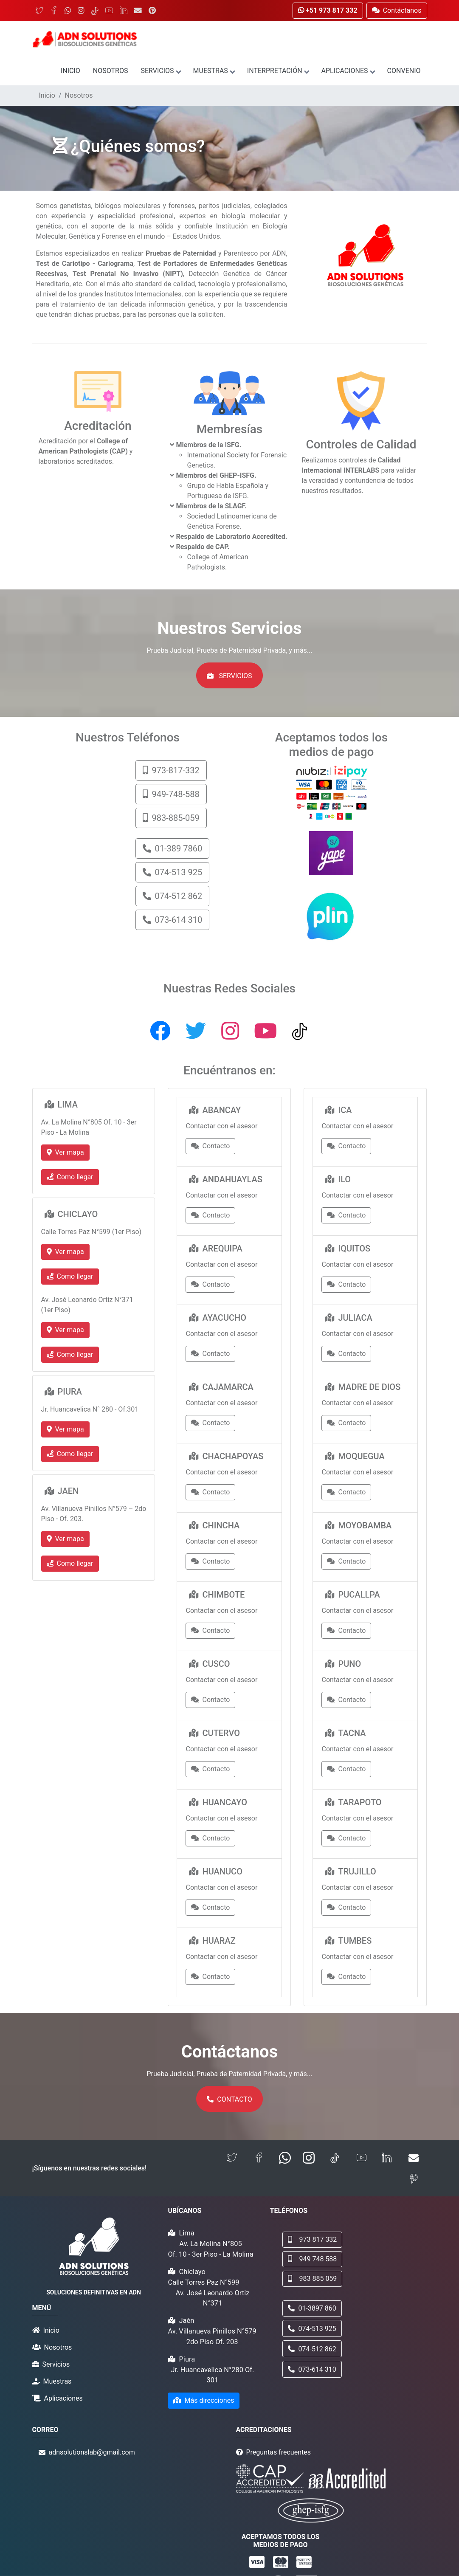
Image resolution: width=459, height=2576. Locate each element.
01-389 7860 (172, 848)
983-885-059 (171, 818)
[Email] (138, 11)
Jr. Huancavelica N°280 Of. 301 (212, 2375)
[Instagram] (80, 11)
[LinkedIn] (123, 11)
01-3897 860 (312, 2308)
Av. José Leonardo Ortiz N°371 (213, 2298)
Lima (186, 2233)
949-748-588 (171, 794)
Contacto (210, 1146)
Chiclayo (192, 2272)
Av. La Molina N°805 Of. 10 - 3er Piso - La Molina (210, 2249)
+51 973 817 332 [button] (328, 10)
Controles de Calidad (361, 444)
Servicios (160, 71)
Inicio (70, 71)
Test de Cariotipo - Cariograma (85, 263)
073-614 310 (172, 920)
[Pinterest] (152, 11)
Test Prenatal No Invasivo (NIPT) (128, 274)
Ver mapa (65, 1152)
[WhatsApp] (67, 11)
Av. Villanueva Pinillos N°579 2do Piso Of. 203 (212, 2336)
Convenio (404, 71)
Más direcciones (203, 2400)
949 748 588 (312, 2259)
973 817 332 (312, 2239)
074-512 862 (172, 896)
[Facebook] (54, 11)
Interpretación (278, 71)
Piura (187, 2359)
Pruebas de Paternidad (181, 253)
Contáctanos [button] (397, 10)
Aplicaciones (348, 71)
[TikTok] (94, 11)
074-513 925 (172, 872)
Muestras (213, 71)
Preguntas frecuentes (278, 2452)
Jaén (186, 2321)
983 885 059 (312, 2278)
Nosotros (110, 71)
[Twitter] (39, 11)
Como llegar (70, 1177)
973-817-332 (171, 770)
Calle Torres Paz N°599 (203, 2282)
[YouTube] (109, 11)
